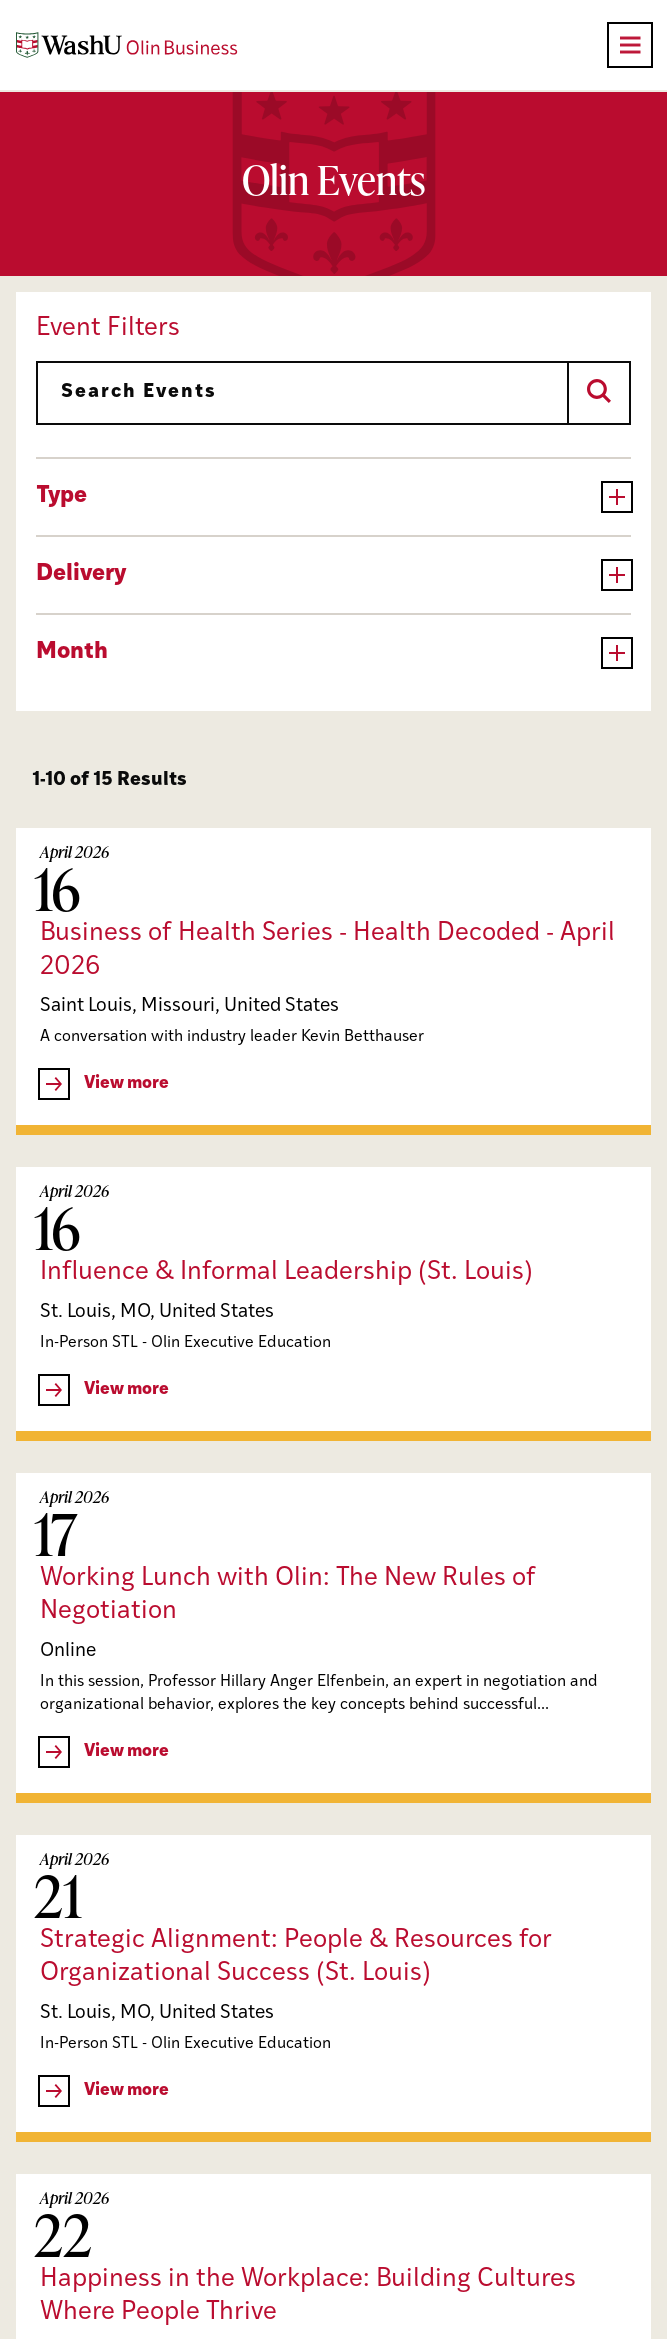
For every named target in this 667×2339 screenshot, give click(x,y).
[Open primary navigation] (630, 45)
